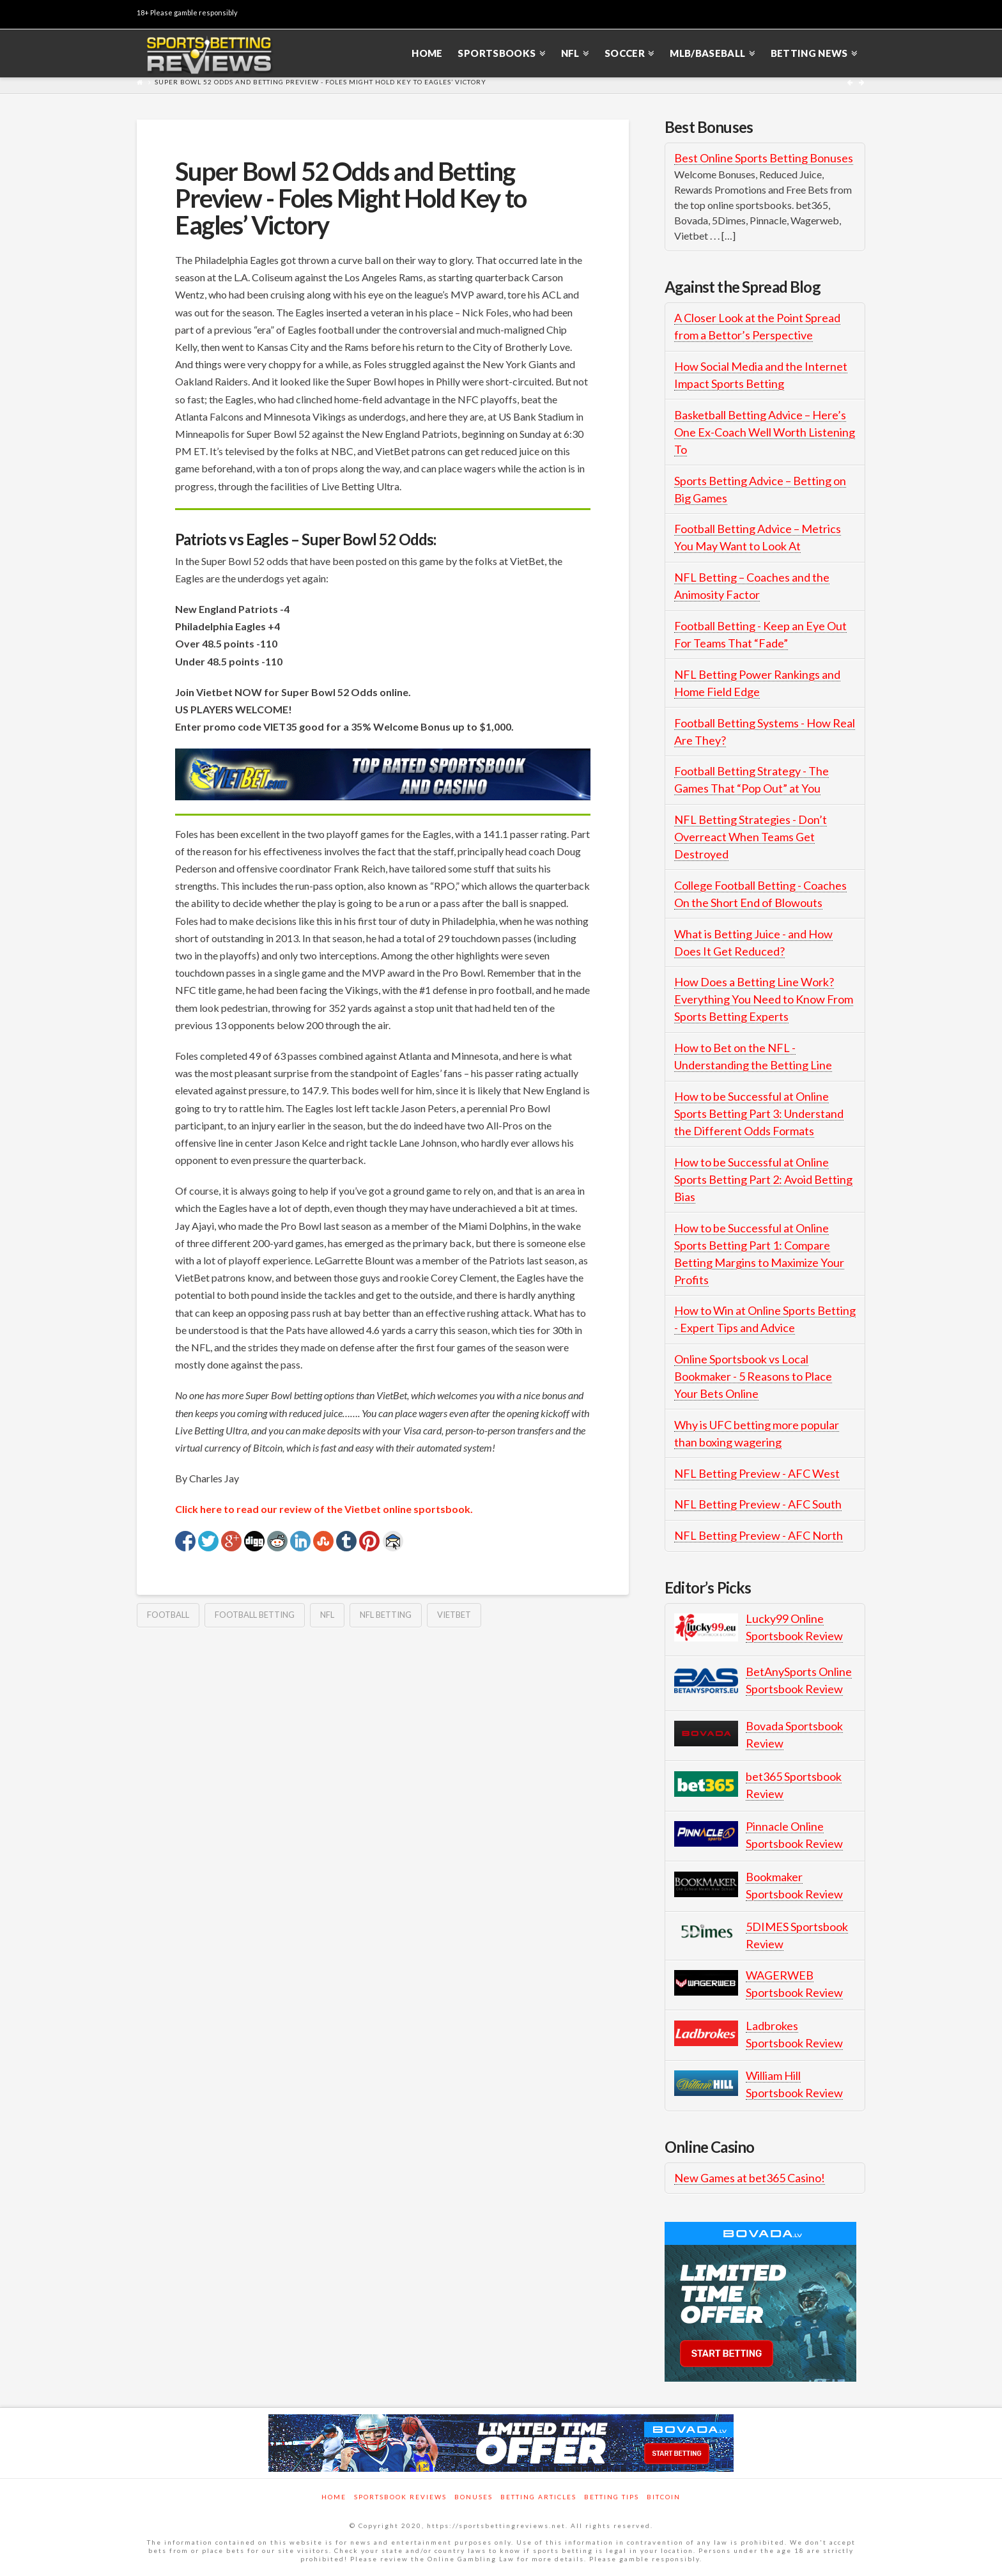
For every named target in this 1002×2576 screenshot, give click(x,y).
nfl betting (386, 1615)
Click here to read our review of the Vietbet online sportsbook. (324, 1509)
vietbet (454, 1615)
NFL (327, 1615)
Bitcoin (664, 2497)
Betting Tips (611, 2497)
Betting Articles (538, 2497)
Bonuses (473, 2497)
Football (168, 1615)
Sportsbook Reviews (400, 2497)
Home (333, 2497)
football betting (255, 1615)
